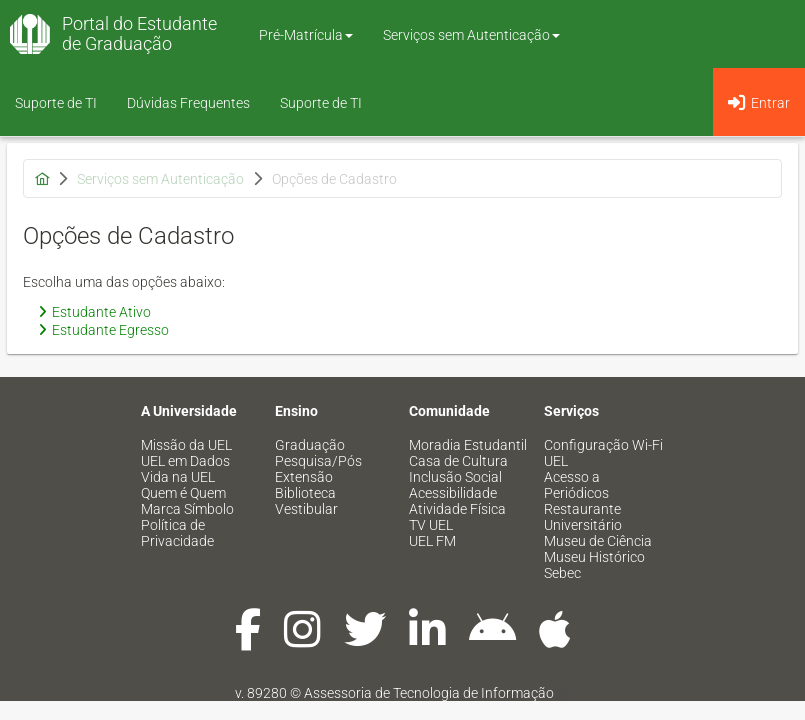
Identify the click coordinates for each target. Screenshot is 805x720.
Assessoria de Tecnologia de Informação (429, 693)
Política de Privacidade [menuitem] (177, 533)
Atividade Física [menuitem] (457, 509)
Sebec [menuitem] (562, 573)
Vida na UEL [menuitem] (178, 477)
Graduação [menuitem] (310, 445)
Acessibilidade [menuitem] (453, 493)
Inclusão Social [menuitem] (455, 477)
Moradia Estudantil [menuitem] (468, 445)
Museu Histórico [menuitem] (594, 557)
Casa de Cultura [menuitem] (458, 461)
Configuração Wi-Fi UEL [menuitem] (603, 453)
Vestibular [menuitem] (306, 509)
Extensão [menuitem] (304, 477)
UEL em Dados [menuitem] (185, 461)
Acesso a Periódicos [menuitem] (576, 485)
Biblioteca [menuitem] (305, 493)
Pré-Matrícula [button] (306, 35)
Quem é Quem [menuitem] (183, 493)
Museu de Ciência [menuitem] (598, 541)
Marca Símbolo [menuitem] (187, 509)
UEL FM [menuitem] (432, 541)
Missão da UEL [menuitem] (186, 445)
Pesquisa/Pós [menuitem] (318, 461)
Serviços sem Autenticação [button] (471, 35)
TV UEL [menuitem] (431, 525)
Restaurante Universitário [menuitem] (583, 517)
